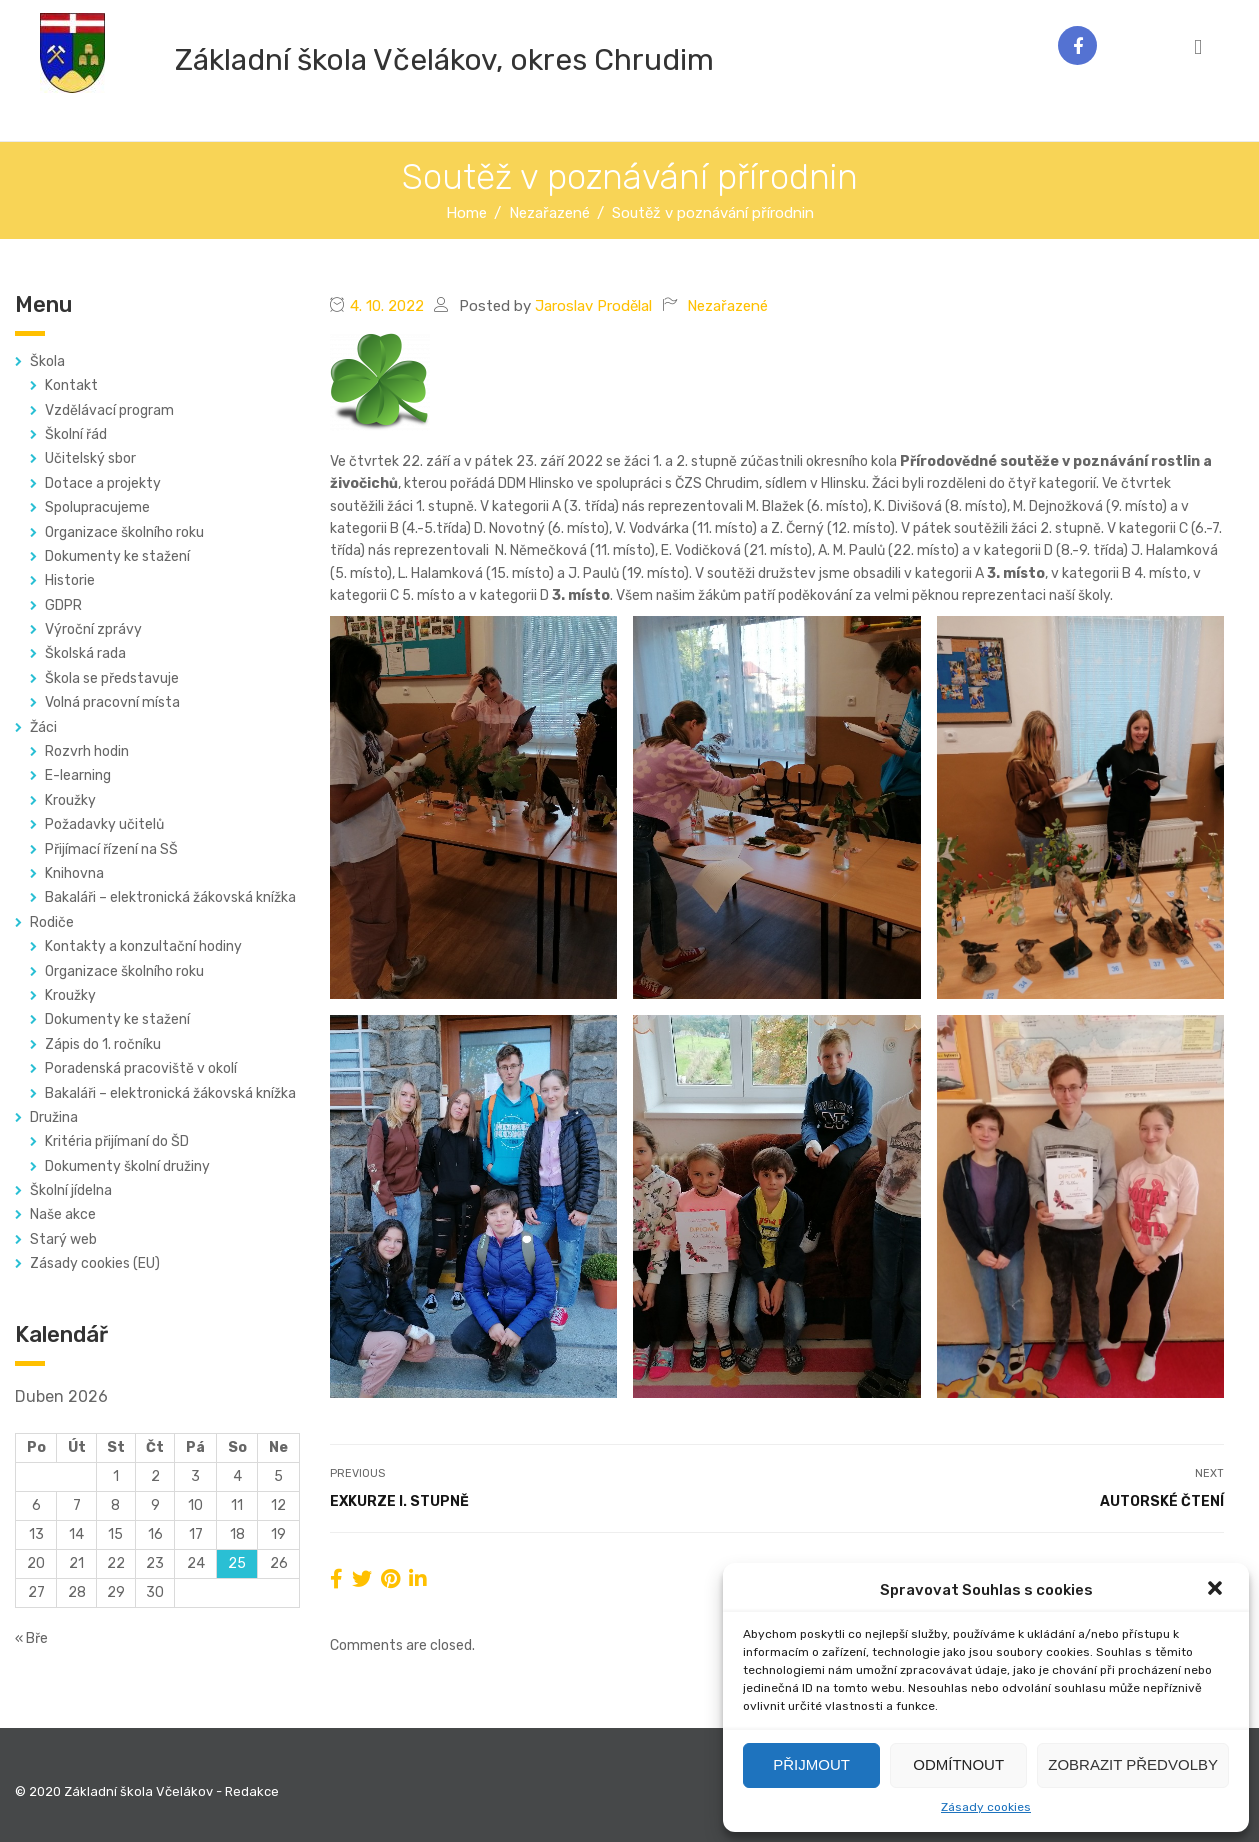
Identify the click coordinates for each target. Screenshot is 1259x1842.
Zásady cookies (986, 1807)
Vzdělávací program (109, 410)
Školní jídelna (71, 1190)
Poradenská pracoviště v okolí (141, 1068)
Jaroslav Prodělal (593, 306)
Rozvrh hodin (87, 751)
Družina (54, 1117)
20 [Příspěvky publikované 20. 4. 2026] (36, 1563)
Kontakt (71, 385)
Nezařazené (727, 306)
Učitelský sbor (90, 458)
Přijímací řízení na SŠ (111, 849)
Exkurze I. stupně (399, 1501)
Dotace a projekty (103, 483)
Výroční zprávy (93, 629)
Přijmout (811, 1764)
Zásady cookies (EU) (95, 1263)
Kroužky (70, 800)
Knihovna (74, 873)
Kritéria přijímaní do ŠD (117, 1141)
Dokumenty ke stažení (117, 556)
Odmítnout (958, 1764)
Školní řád (76, 434)
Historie (70, 580)
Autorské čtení (1162, 1501)
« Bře (31, 1638)
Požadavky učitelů (104, 824)
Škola (47, 361)
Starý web (63, 1239)
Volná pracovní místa (112, 702)
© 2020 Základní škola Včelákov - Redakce (147, 1791)
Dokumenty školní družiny (127, 1166)
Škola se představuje (112, 678)
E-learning (78, 775)
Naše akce (63, 1214)
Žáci (43, 727)
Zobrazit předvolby (1133, 1764)
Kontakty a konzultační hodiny (143, 946)
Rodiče (52, 922)
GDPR (63, 605)
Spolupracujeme (97, 507)
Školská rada (85, 653)
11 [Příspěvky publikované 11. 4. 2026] (237, 1505)
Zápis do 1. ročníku (103, 1044)
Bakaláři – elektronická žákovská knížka (170, 897)
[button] (1217, 1590)
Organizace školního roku (124, 532)
